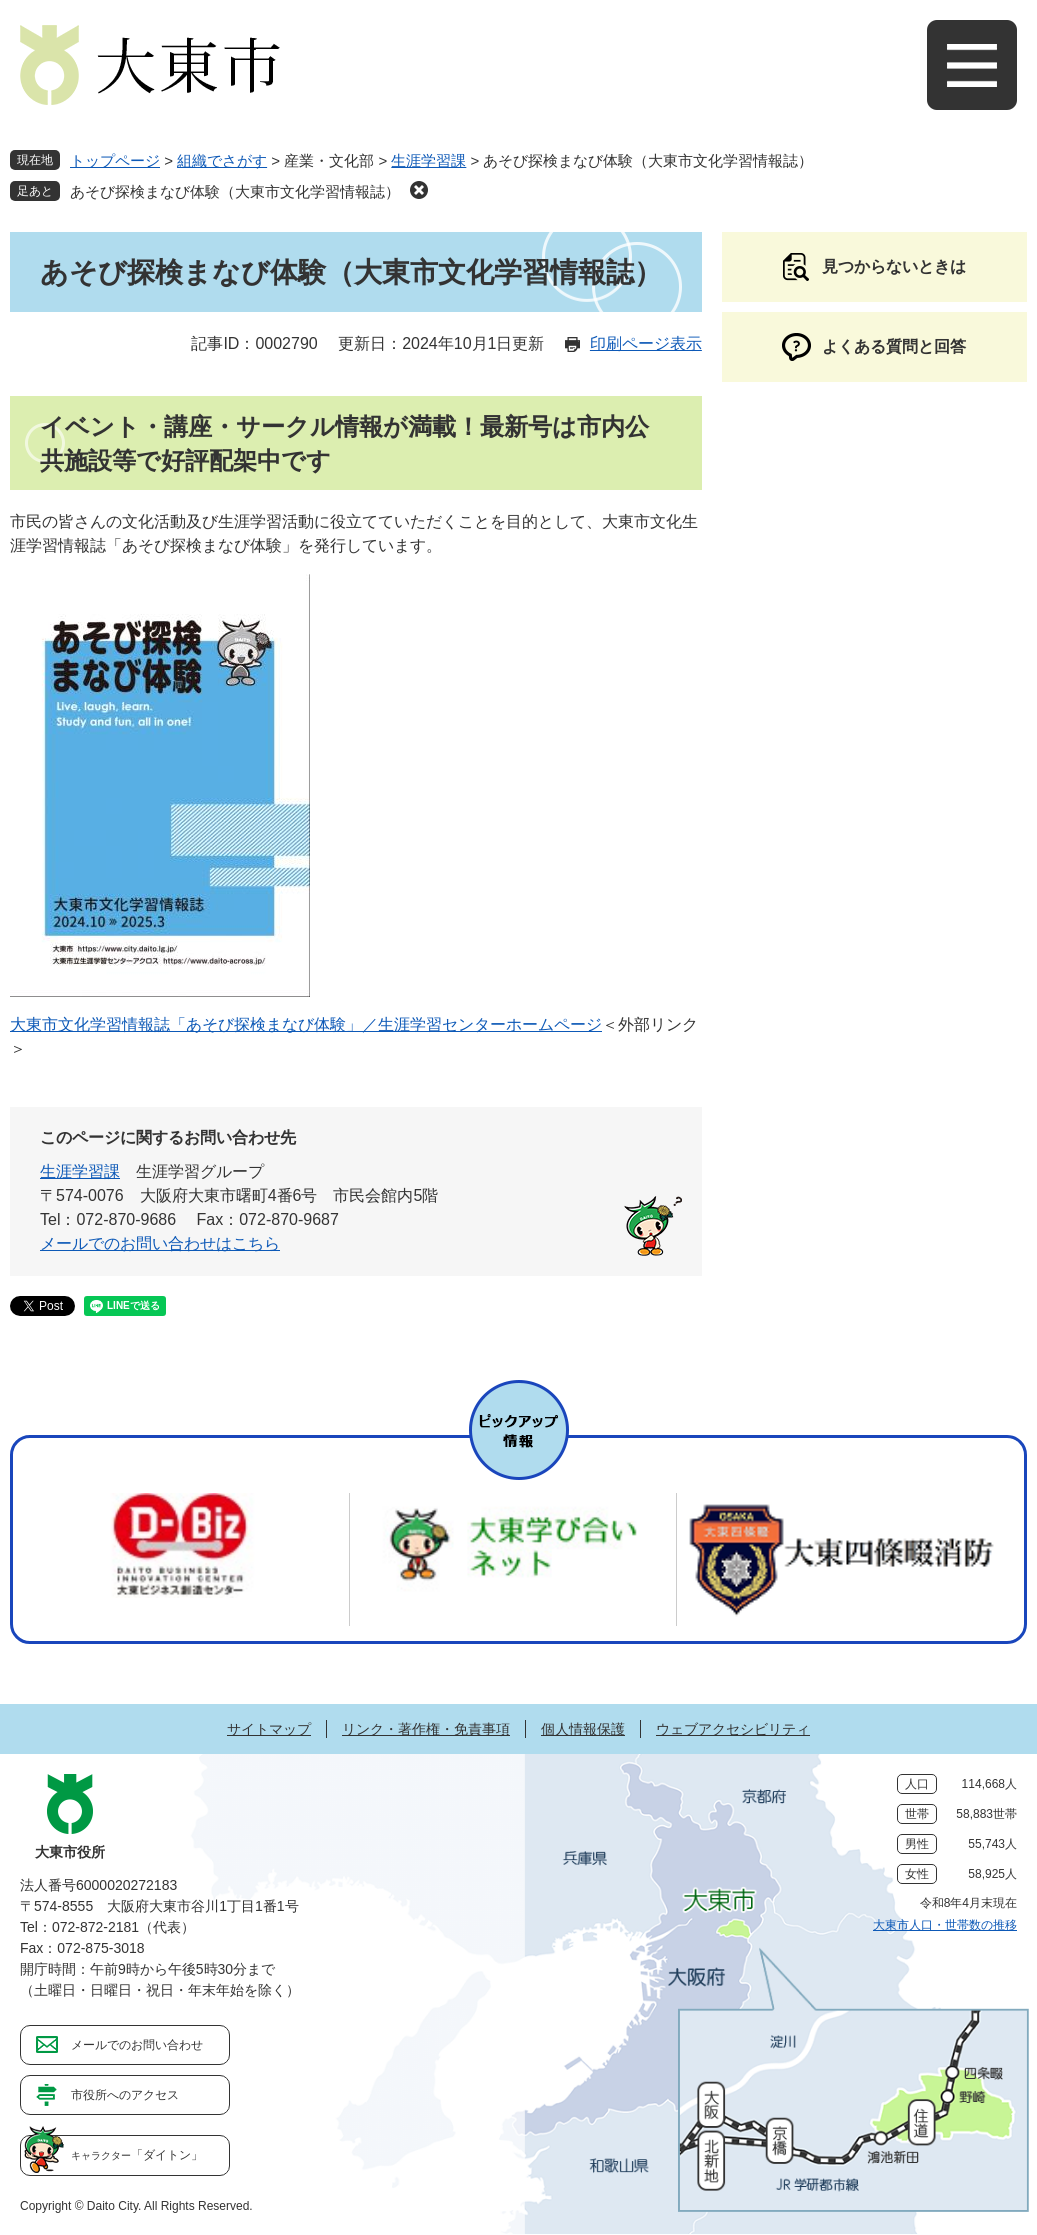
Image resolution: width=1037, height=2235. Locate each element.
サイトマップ (269, 1729)
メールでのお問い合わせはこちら (160, 1243)
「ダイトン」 (137, 2155)
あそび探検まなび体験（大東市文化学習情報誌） (235, 191)
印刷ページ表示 (646, 343)
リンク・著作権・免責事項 (426, 1729)
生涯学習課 (428, 160)
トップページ (115, 160)
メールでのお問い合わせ (137, 2045)
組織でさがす (222, 160)
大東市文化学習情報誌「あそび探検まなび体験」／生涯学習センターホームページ (306, 1024)
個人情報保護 (583, 1729)
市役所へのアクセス (125, 2095)
